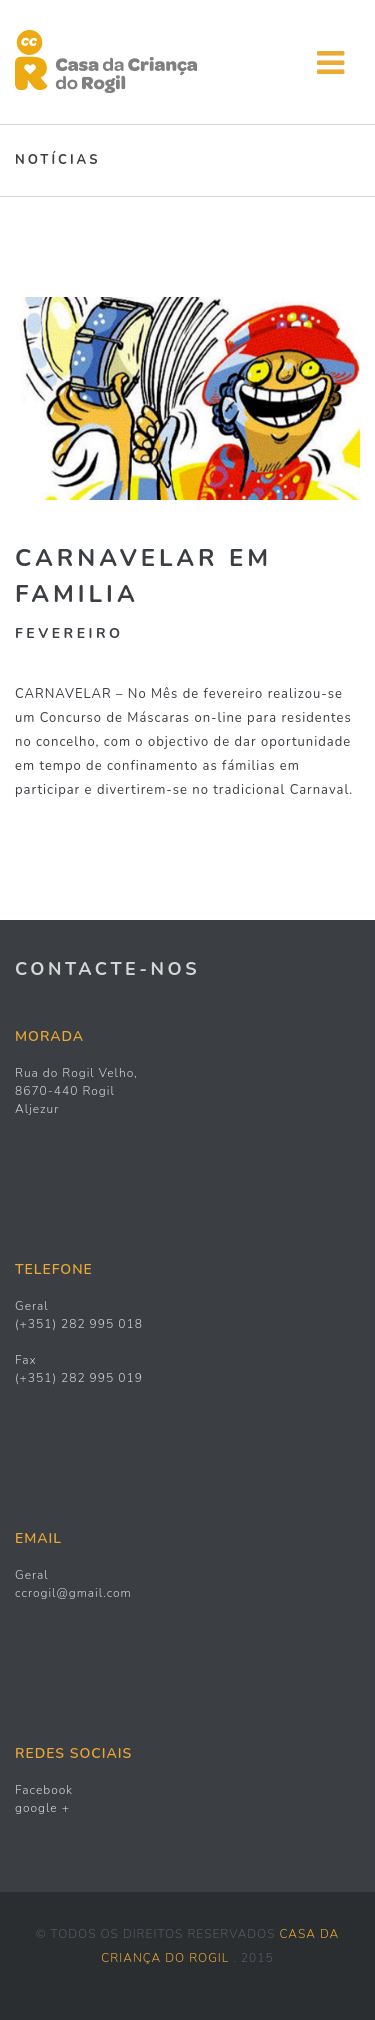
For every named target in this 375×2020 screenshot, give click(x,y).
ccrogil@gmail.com (73, 1593)
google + (42, 1808)
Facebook (44, 1790)
